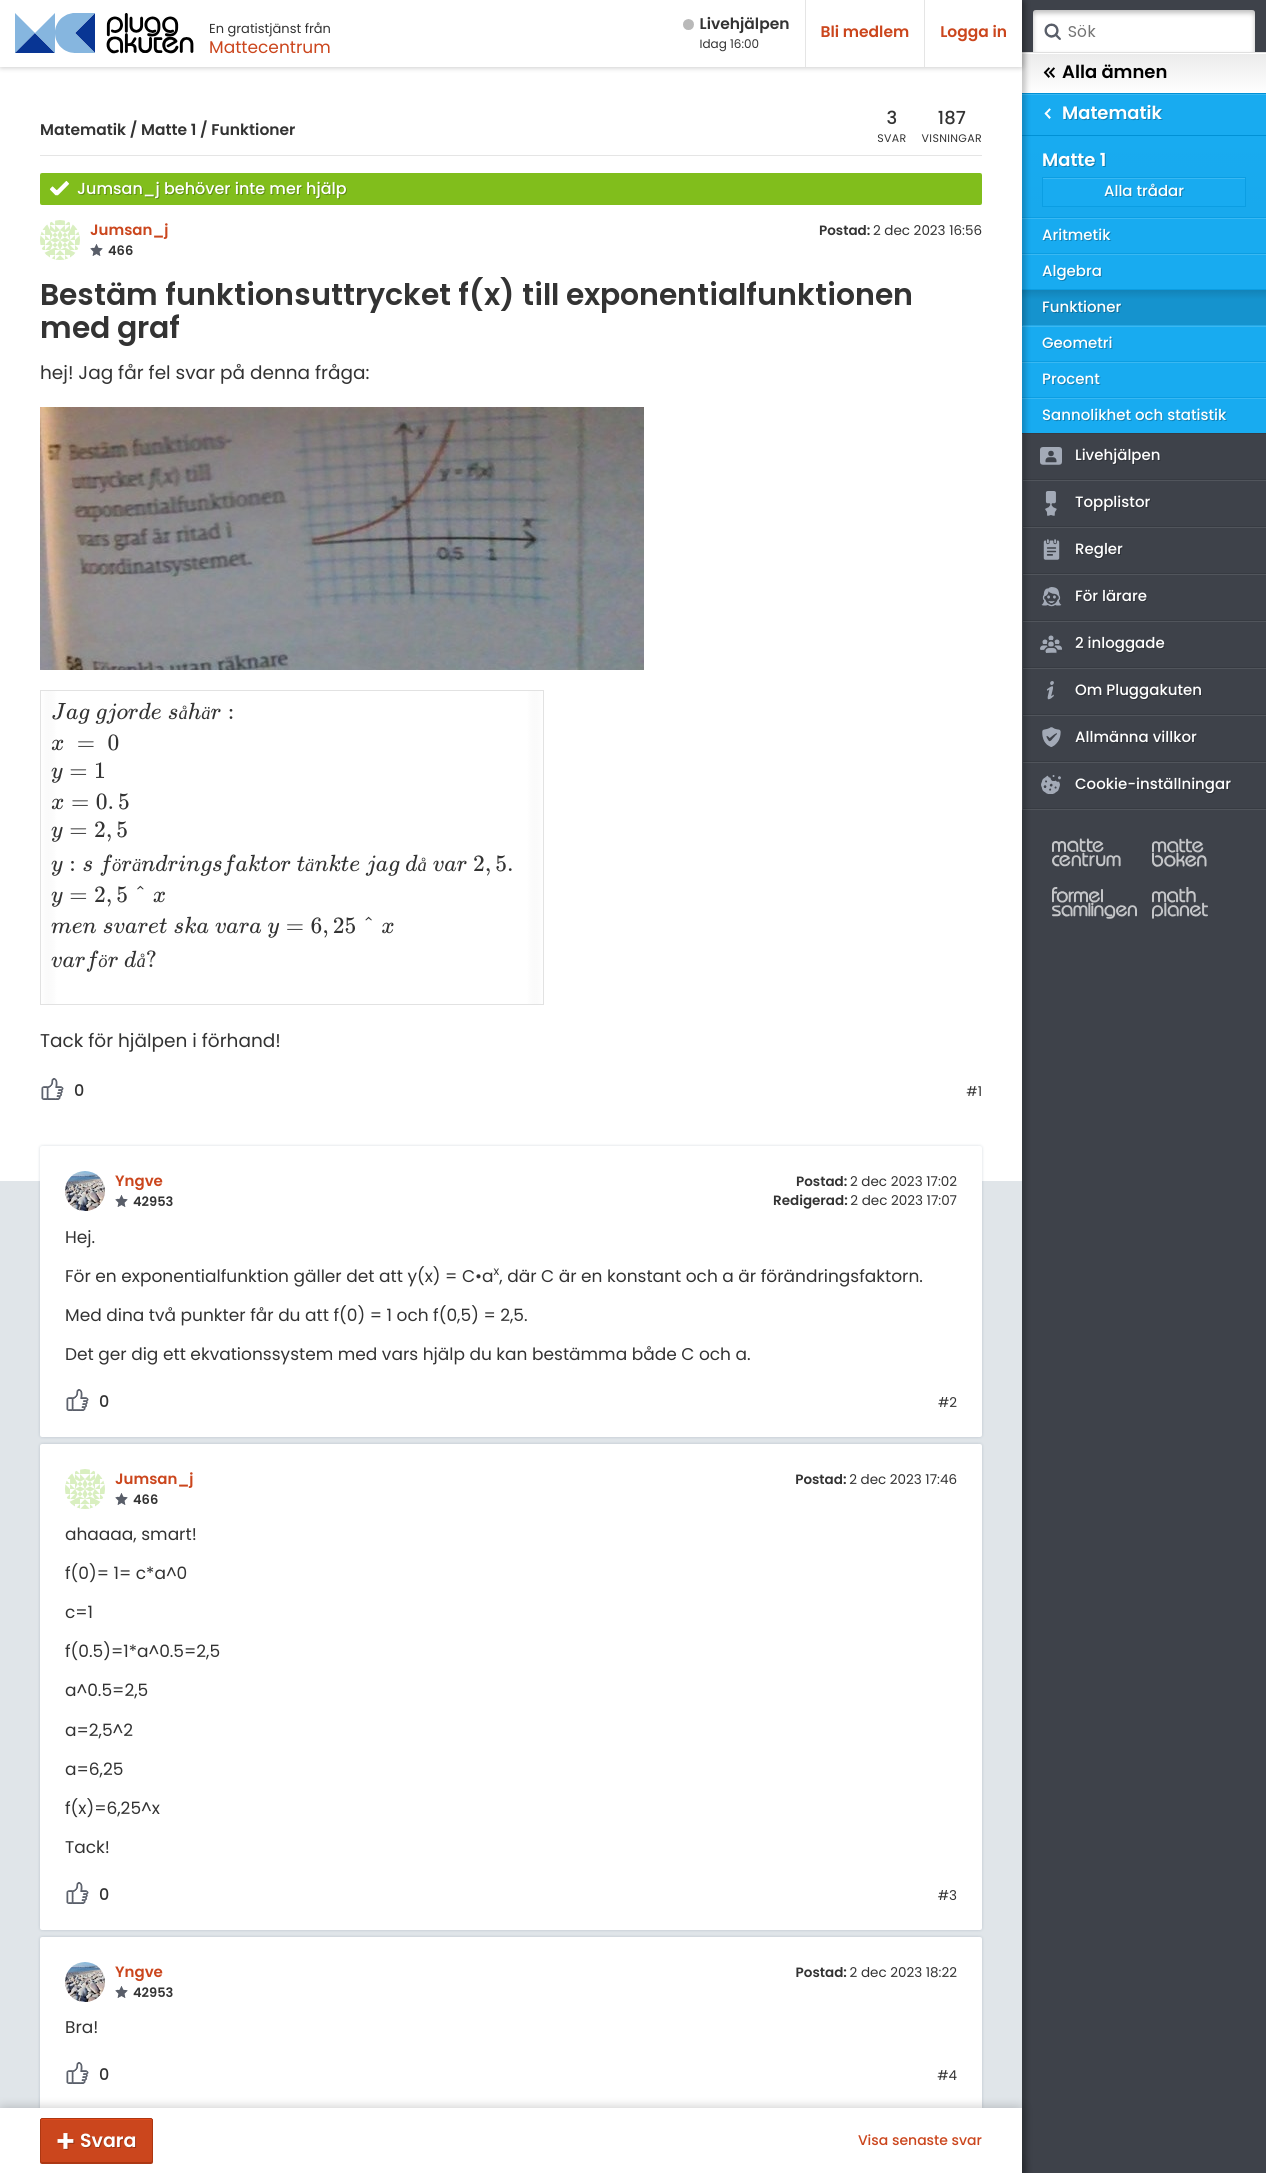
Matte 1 (168, 130)
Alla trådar (1144, 191)
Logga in (973, 32)
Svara (108, 2140)
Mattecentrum (270, 47)
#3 (947, 1870)
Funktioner (253, 130)
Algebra (1072, 271)
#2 (947, 1377)
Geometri (1077, 343)
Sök (1052, 32)
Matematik (83, 130)
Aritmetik (1076, 235)
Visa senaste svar (920, 2140)
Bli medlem (865, 32)
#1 (974, 1065)
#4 (947, 2050)
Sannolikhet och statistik (1134, 415)
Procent (1071, 379)
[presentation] (281, 704)
